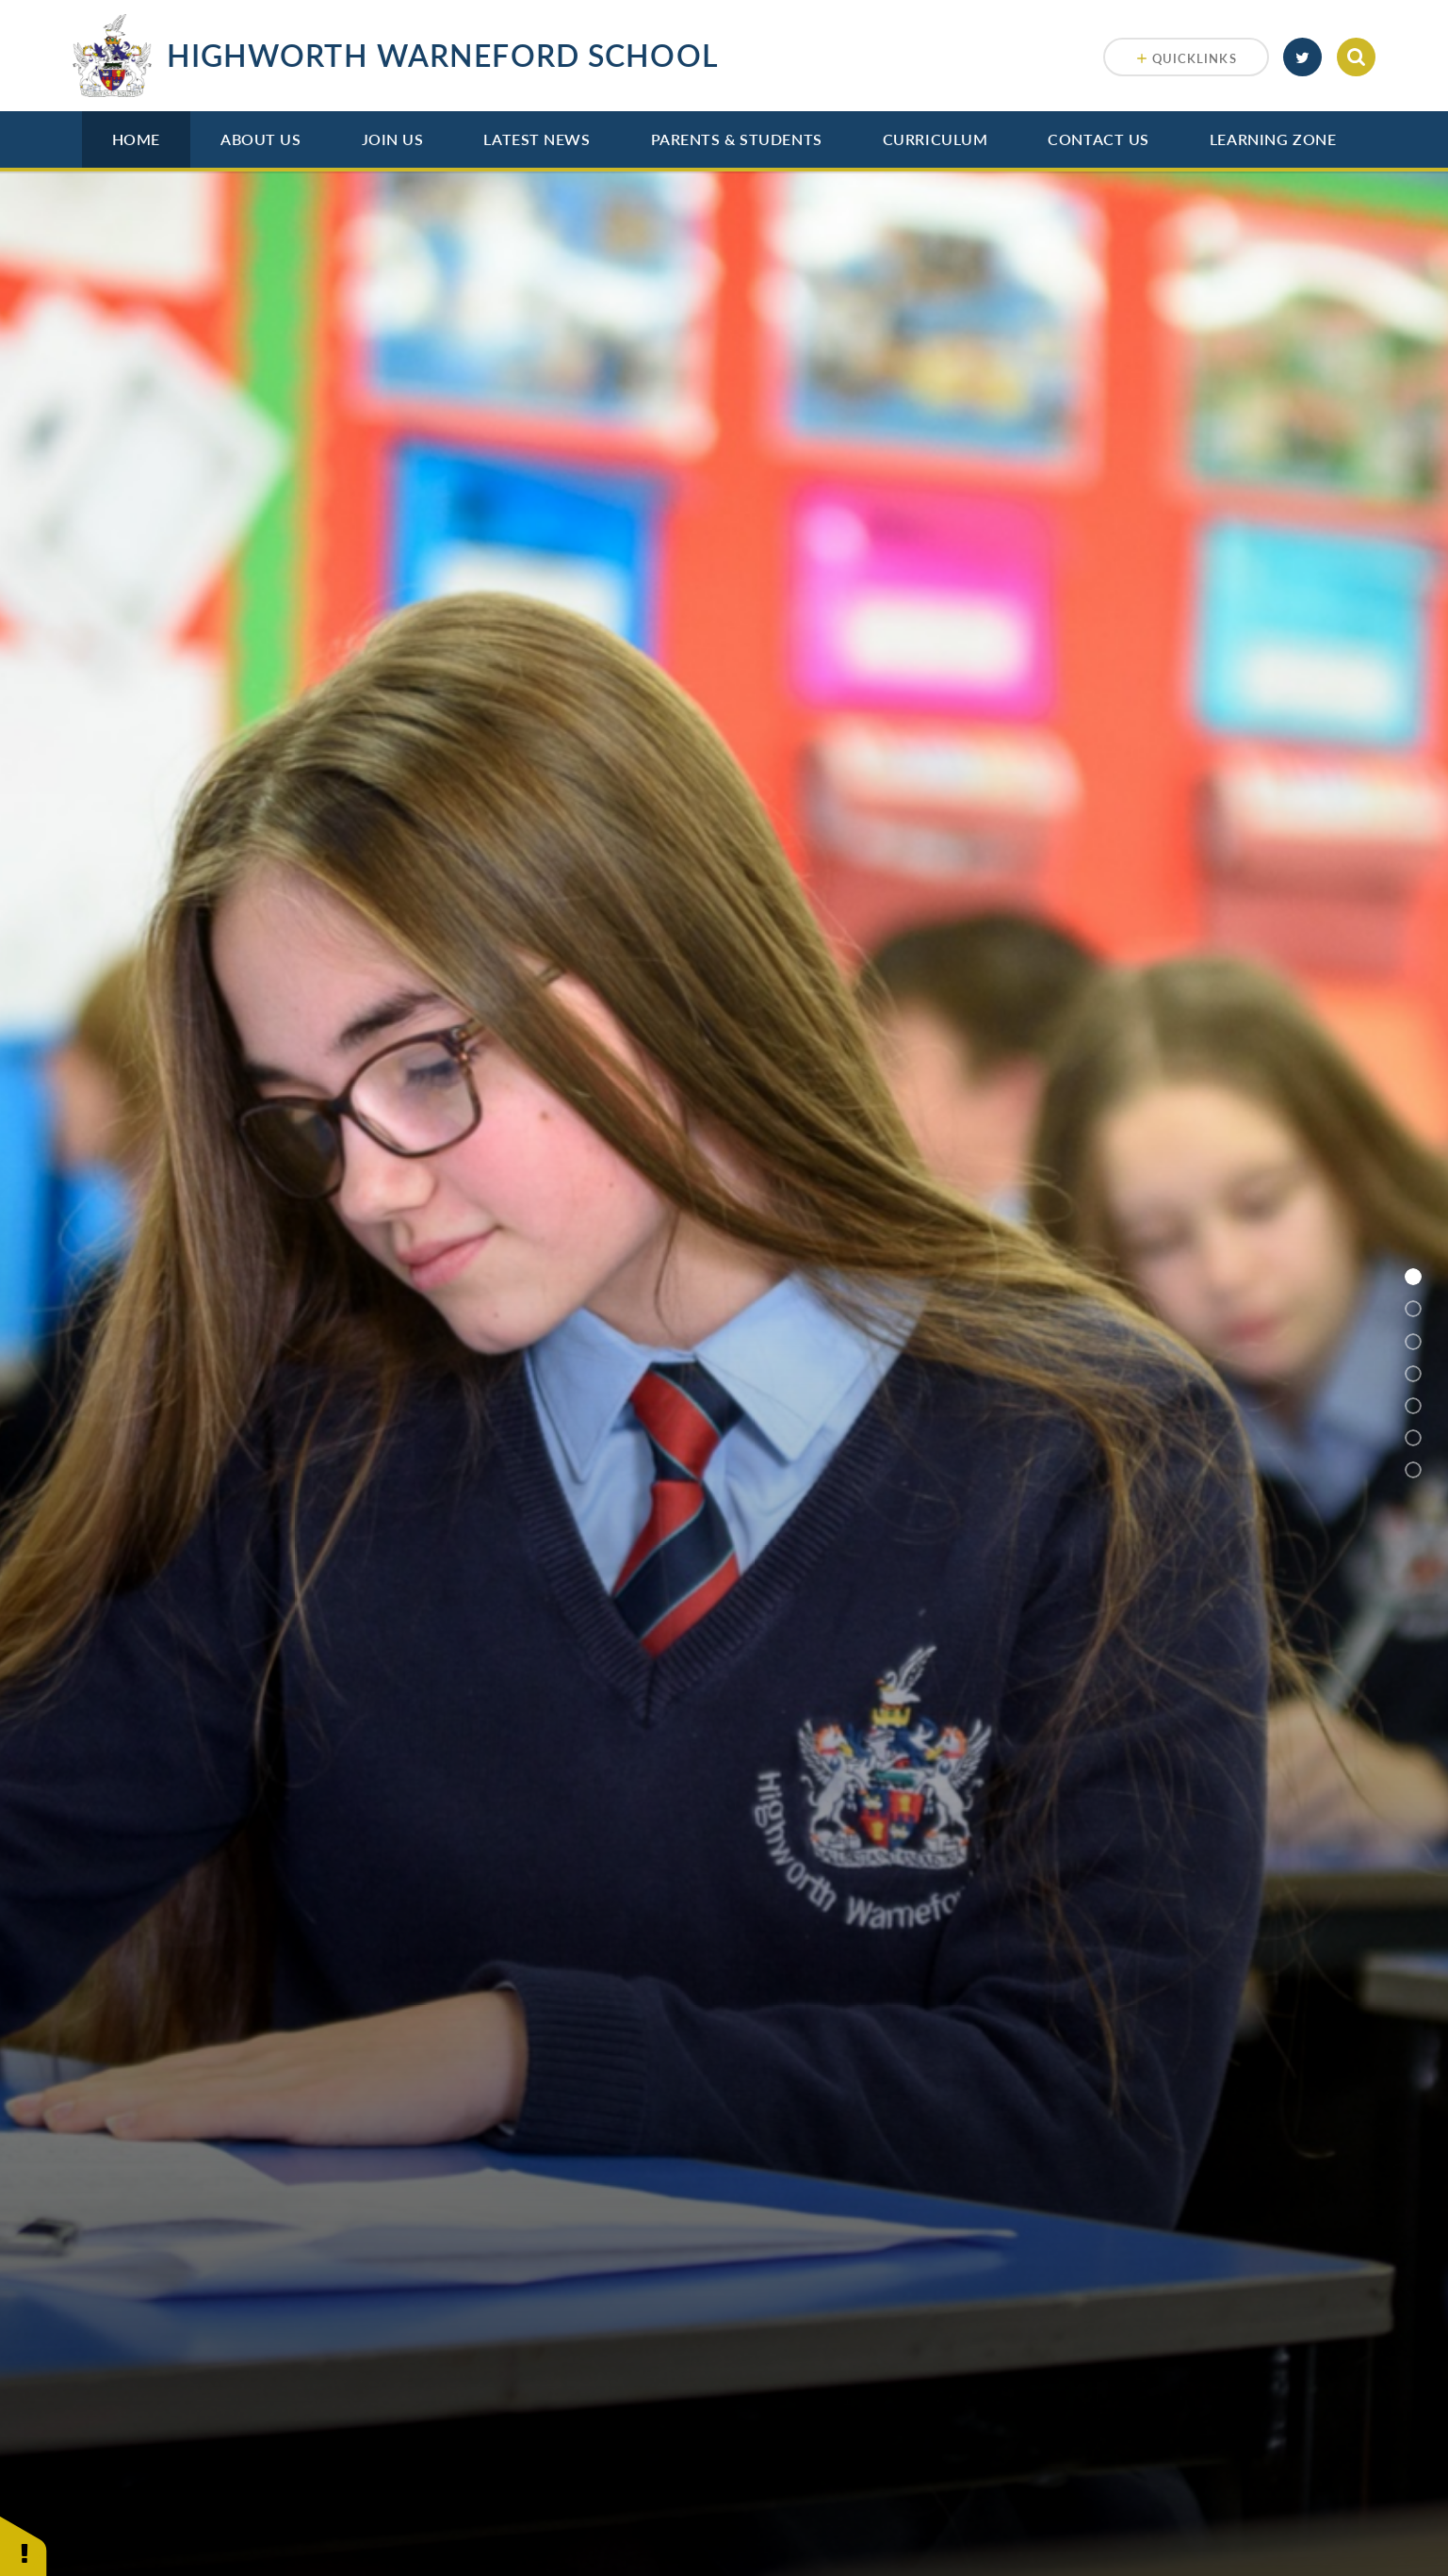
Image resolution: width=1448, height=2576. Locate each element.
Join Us (393, 139)
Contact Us (1098, 139)
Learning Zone (1273, 139)
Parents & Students (736, 139)
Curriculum (935, 139)
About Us (260, 139)
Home (136, 139)
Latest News (536, 139)
